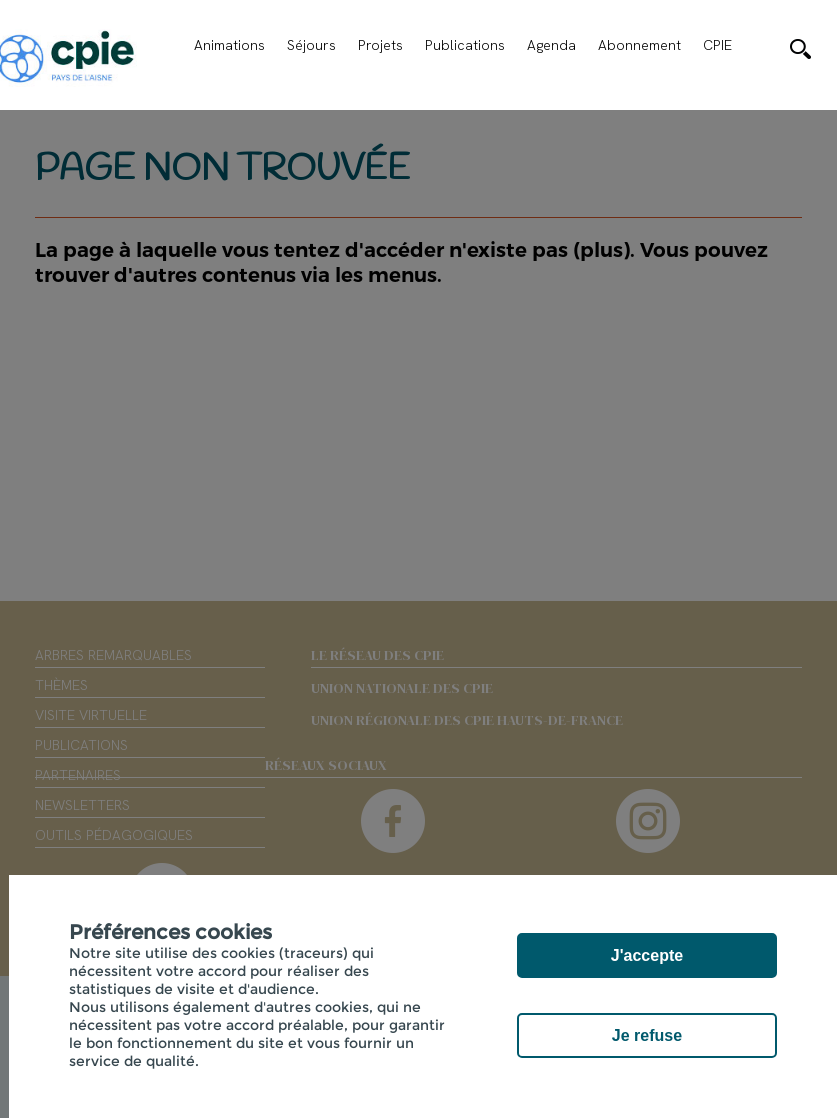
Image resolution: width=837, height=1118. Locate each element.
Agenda (551, 45)
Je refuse (647, 1035)
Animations (229, 45)
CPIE (717, 45)
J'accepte (647, 955)
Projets (380, 45)
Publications (465, 45)
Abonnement (639, 45)
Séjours (311, 45)
